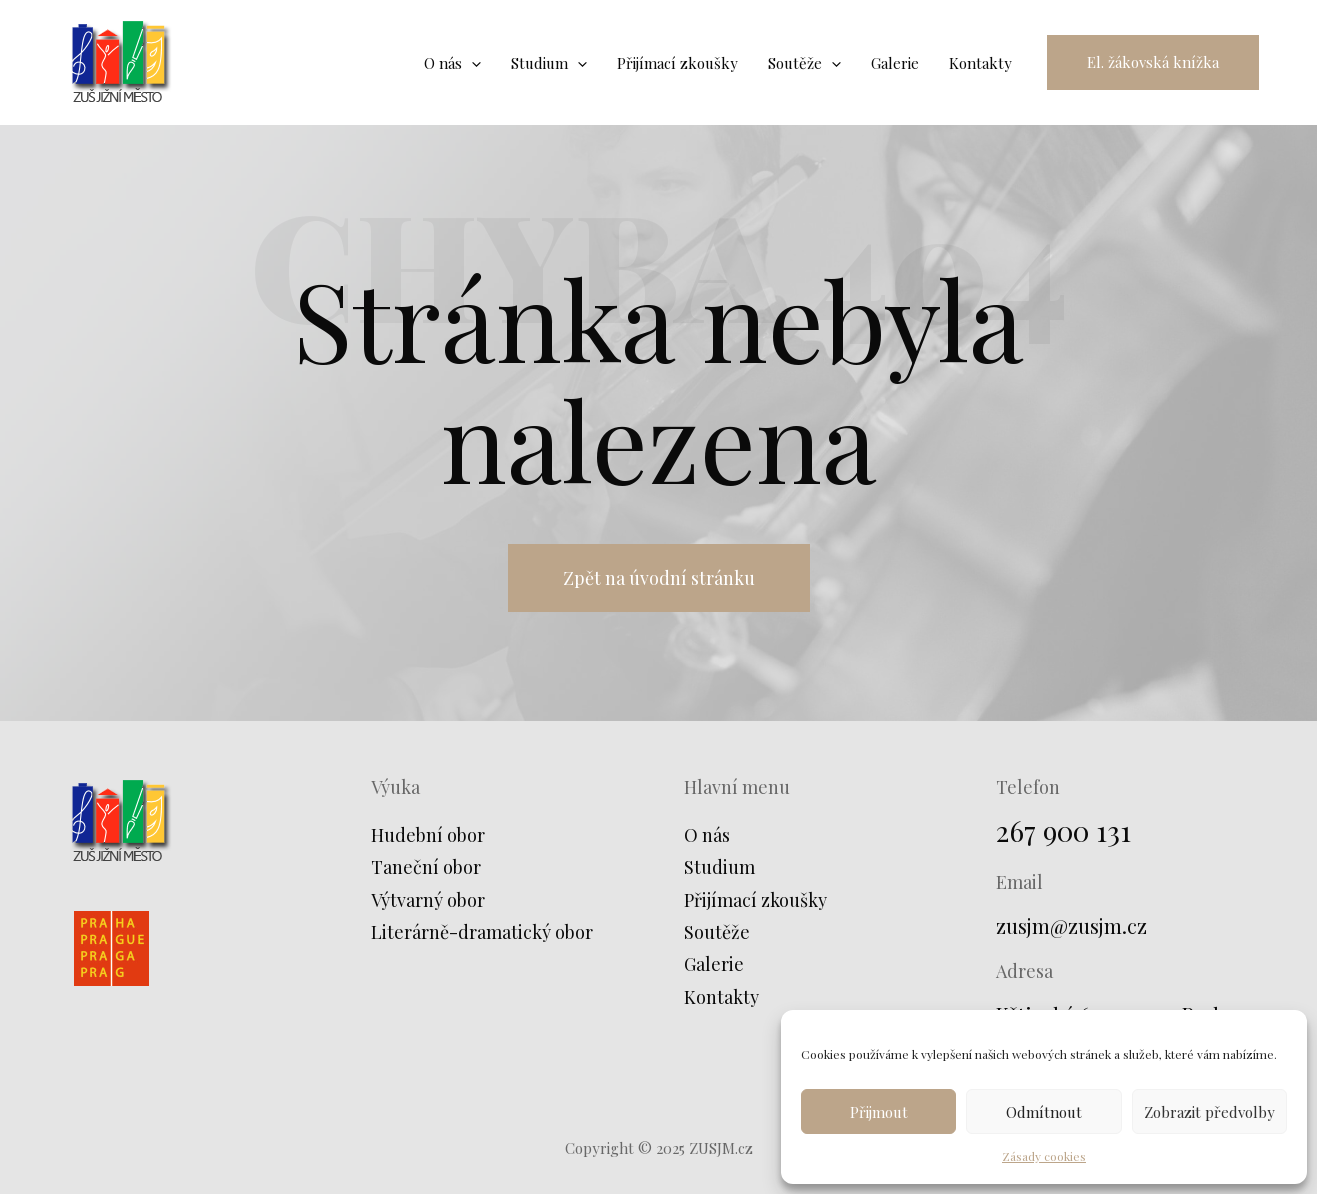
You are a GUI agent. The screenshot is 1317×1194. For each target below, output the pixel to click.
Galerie (714, 964)
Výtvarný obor (428, 900)
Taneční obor (426, 867)
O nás (707, 835)
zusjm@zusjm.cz (1071, 925)
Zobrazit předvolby (1209, 1112)
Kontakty (721, 997)
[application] (471, 63)
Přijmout (879, 1112)
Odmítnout (1044, 1112)
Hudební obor (428, 835)
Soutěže (717, 932)
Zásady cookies (1044, 1156)
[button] (1153, 62)
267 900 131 (1063, 830)
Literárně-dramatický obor (482, 932)
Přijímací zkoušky (755, 900)
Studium (719, 867)
